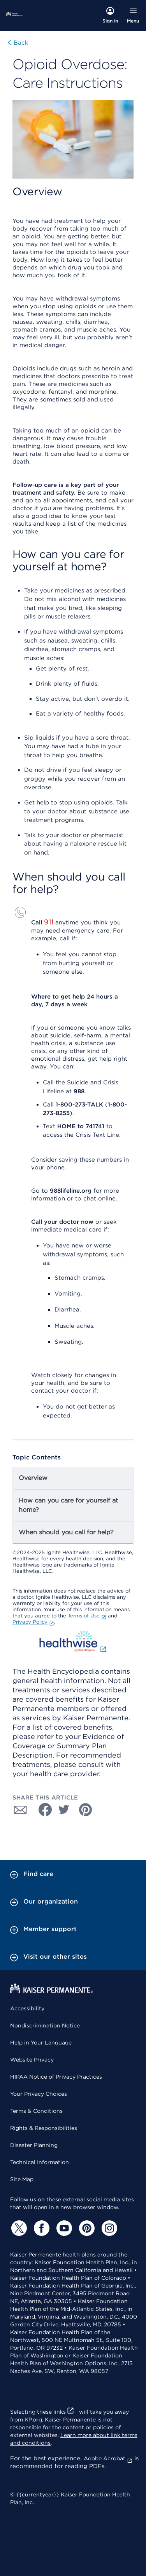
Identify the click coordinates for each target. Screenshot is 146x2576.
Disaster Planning (34, 2145)
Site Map (21, 2179)
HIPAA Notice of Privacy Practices (56, 2077)
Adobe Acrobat (108, 2458)
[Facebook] (40, 2228)
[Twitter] (18, 2228)
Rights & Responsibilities (43, 2128)
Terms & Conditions (36, 2111)
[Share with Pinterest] (85, 1809)
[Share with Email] (20, 1809)
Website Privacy (32, 2060)
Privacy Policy (33, 1622)
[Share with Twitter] (64, 1809)
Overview (33, 1478)
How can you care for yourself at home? (68, 1505)
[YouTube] (63, 2228)
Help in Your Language (41, 2042)
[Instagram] (108, 2228)
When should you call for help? (66, 1532)
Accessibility (27, 2008)
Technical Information (39, 2162)
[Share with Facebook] (42, 1809)
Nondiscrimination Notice (45, 2025)
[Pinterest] (85, 2228)
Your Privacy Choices (38, 2094)
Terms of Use (87, 1616)
